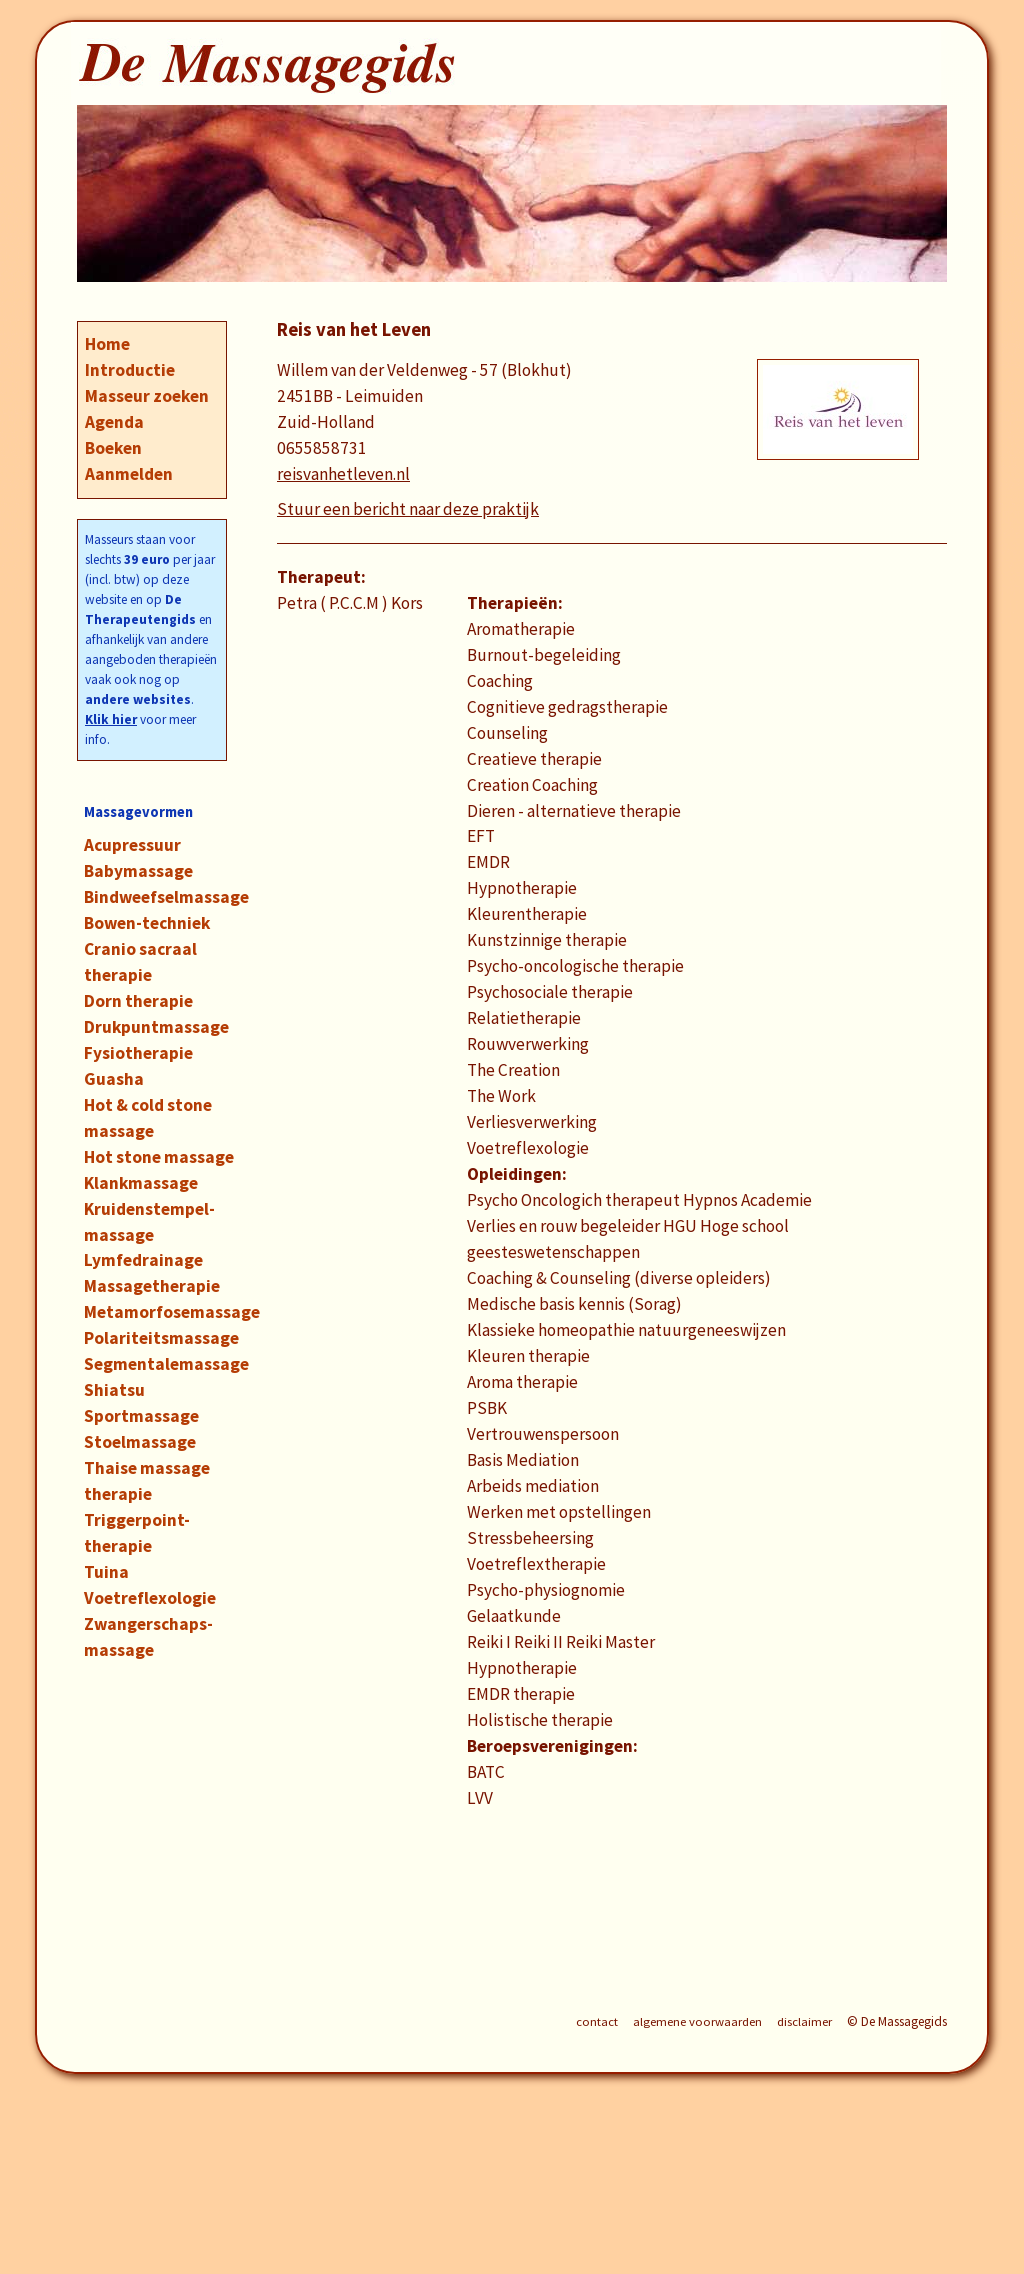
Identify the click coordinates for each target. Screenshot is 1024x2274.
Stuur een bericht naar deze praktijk (408, 509)
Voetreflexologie (150, 1598)
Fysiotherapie (138, 1053)
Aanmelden (129, 474)
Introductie (130, 370)
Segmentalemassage (166, 1364)
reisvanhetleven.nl (343, 474)
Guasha (114, 1079)
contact (597, 2021)
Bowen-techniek (147, 923)
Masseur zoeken (147, 396)
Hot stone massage (159, 1157)
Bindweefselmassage (166, 897)
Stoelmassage (140, 1442)
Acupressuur (132, 845)
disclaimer (804, 2021)
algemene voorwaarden (697, 2021)
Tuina (106, 1572)
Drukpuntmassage (156, 1027)
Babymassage (138, 871)
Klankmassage (141, 1183)
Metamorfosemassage (172, 1312)
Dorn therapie (138, 1001)
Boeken (113, 448)
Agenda (114, 422)
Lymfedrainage (143, 1260)
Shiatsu (114, 1390)
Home (107, 344)
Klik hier (111, 719)
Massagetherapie (152, 1286)
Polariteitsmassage (161, 1338)
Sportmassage (141, 1416)
